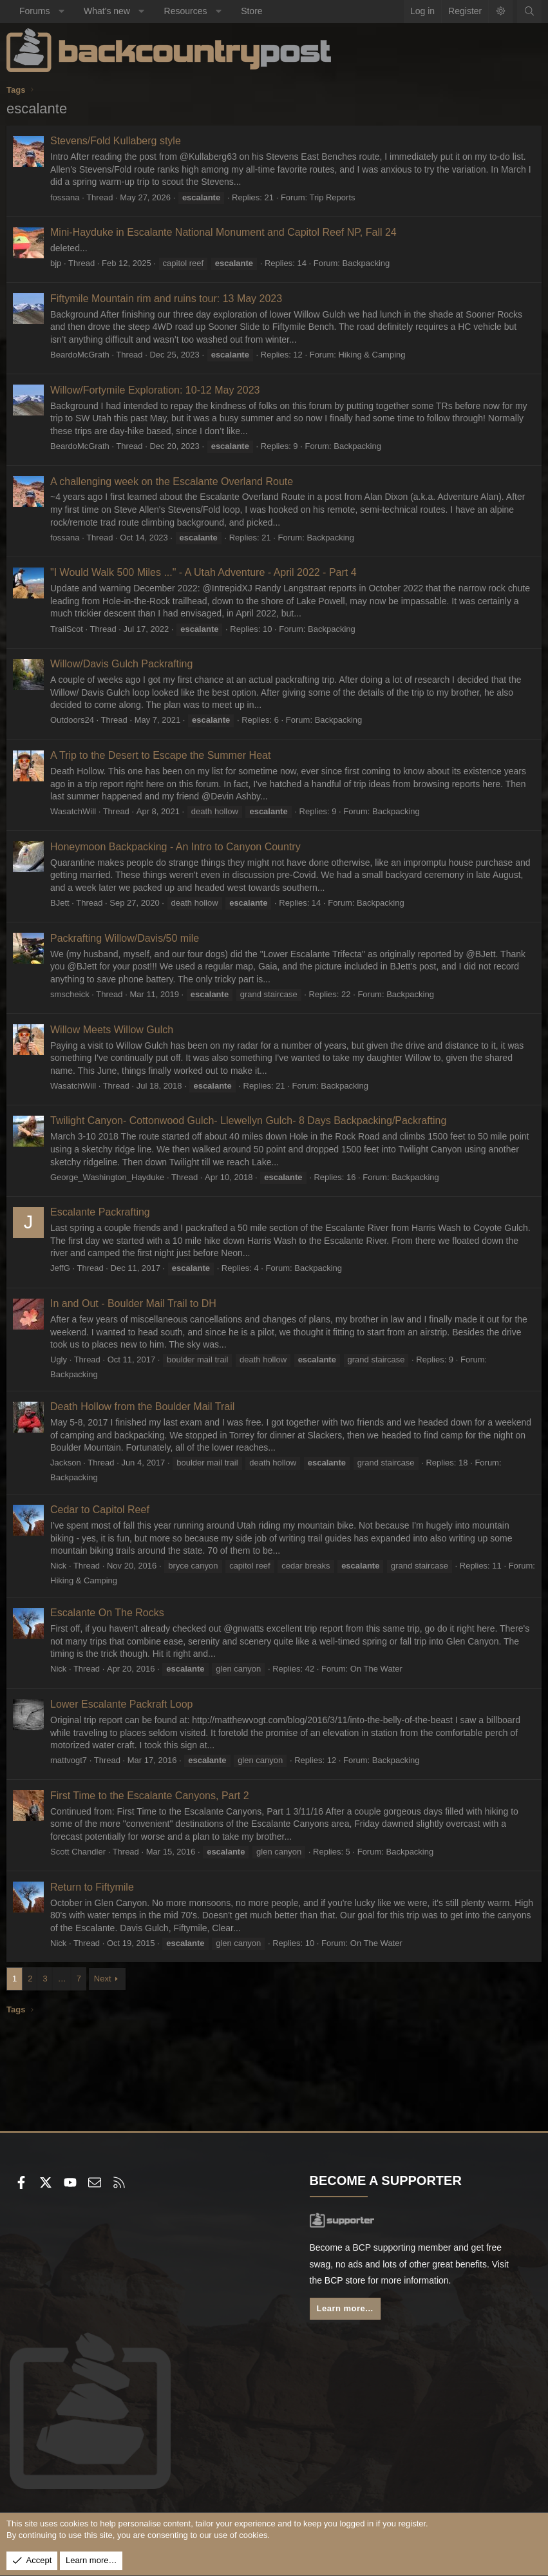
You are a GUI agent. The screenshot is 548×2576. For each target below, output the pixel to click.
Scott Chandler (78, 1851)
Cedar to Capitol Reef (99, 1509)
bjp (55, 263)
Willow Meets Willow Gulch (111, 1029)
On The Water (376, 1669)
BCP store (345, 2280)
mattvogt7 (68, 1760)
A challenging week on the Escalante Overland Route (171, 481)
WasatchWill (73, 811)
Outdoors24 (72, 720)
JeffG (60, 1268)
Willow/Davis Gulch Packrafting (121, 663)
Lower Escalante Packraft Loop (121, 1704)
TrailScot (66, 629)
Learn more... (345, 2308)
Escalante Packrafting (100, 1212)
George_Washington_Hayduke (107, 1177)
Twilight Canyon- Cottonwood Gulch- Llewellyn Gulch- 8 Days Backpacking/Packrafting (248, 1120)
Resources (185, 11)
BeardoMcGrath (79, 354)
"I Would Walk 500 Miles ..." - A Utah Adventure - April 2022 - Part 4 (203, 572)
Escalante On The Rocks (107, 1612)
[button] (61, 11)
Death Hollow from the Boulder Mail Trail (142, 1406)
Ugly (58, 1359)
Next (102, 1978)
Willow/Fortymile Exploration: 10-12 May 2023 (155, 390)
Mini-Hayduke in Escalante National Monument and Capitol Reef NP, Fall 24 (223, 232)
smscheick (70, 994)
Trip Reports (332, 197)
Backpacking (366, 263)
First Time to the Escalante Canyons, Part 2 (149, 1795)
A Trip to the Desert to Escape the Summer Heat (160, 755)
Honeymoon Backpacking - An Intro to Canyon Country (175, 846)
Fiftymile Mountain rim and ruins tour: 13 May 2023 (166, 298)
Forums (34, 11)
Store (251, 11)
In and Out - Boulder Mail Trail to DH (133, 1303)
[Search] (529, 11)
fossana (65, 197)
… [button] (62, 1978)
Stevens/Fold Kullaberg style (115, 140)
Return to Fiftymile (92, 1887)
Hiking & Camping (371, 354)
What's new (107, 11)
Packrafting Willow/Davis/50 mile (124, 938)
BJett (60, 903)
